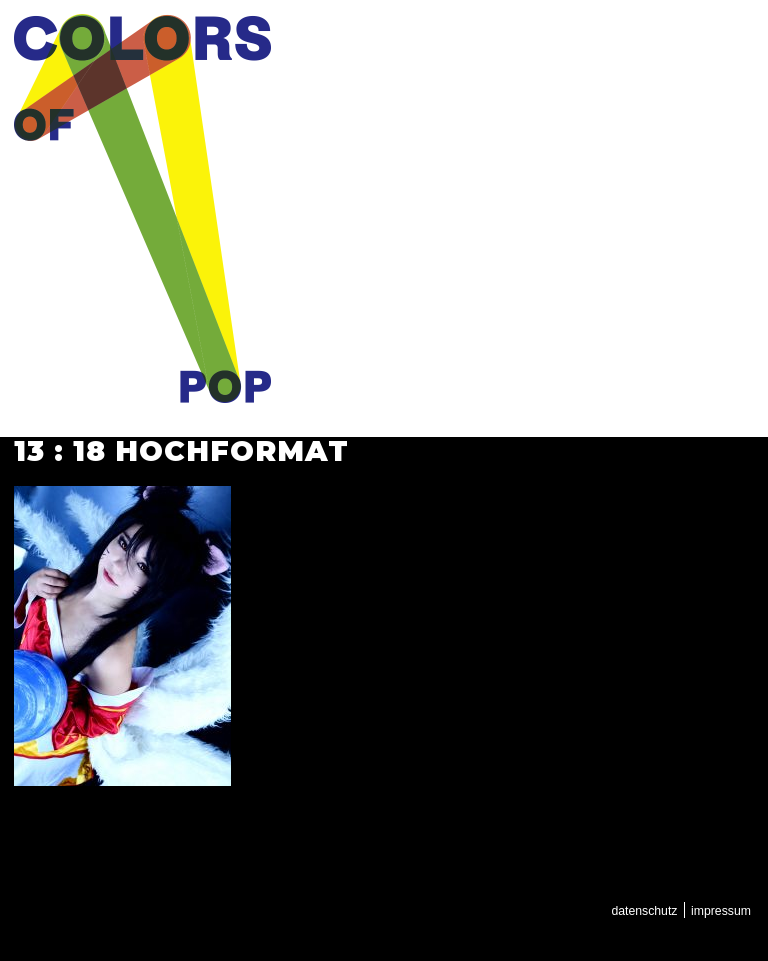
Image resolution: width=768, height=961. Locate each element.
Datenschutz (644, 911)
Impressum (721, 911)
